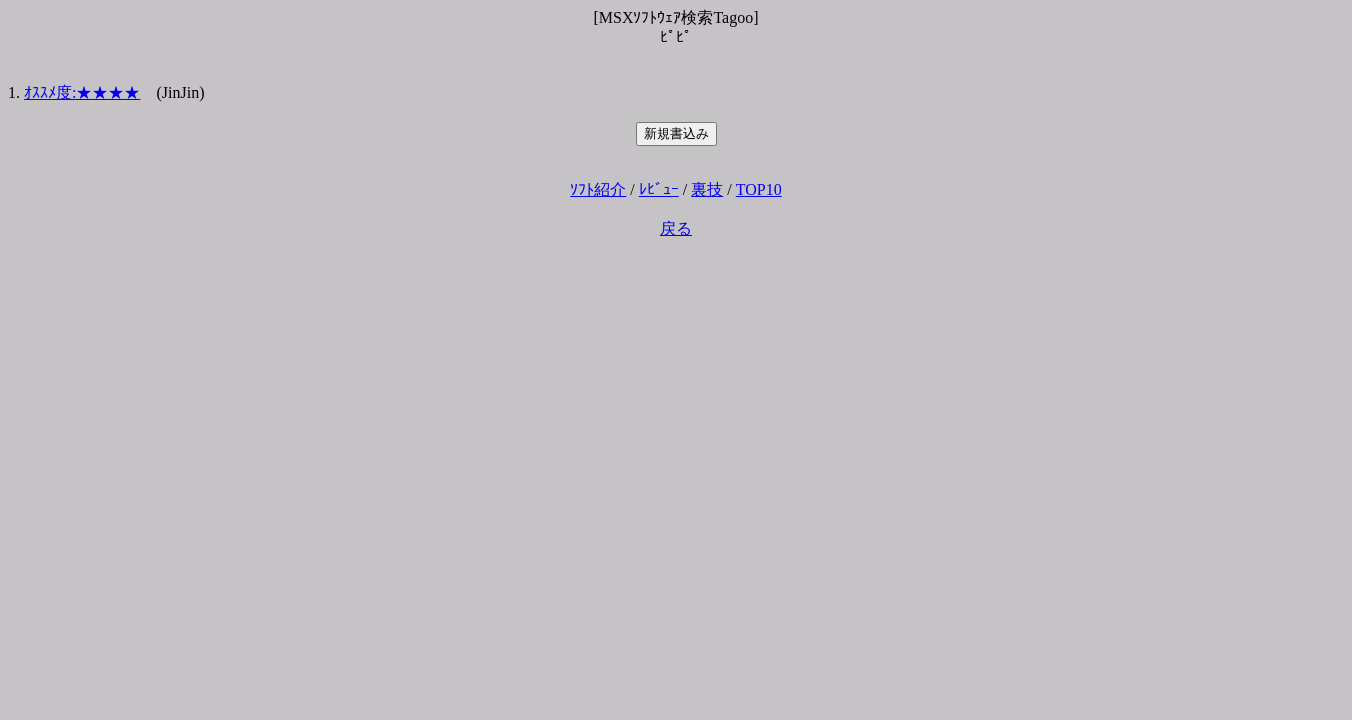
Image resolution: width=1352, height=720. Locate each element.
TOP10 (759, 189)
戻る (676, 228)
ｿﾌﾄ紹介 (598, 189)
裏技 (707, 189)
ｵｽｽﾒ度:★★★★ (82, 92)
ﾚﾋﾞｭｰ (659, 189)
